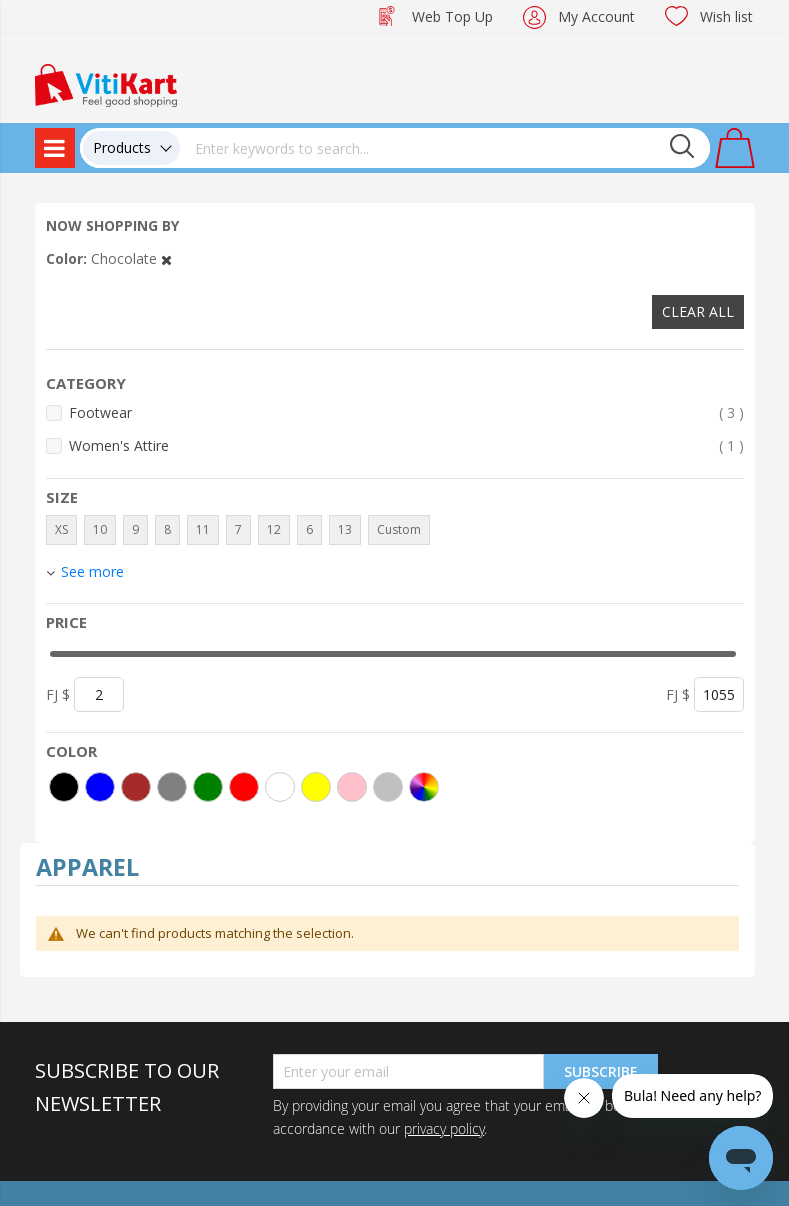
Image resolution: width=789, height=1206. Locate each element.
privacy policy (444, 1128)
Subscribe (601, 1071)
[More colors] (424, 787)
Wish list (726, 16)
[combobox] (445, 148)
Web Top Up (452, 16)
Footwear (406, 412)
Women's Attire (406, 445)
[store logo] (106, 83)
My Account (596, 16)
